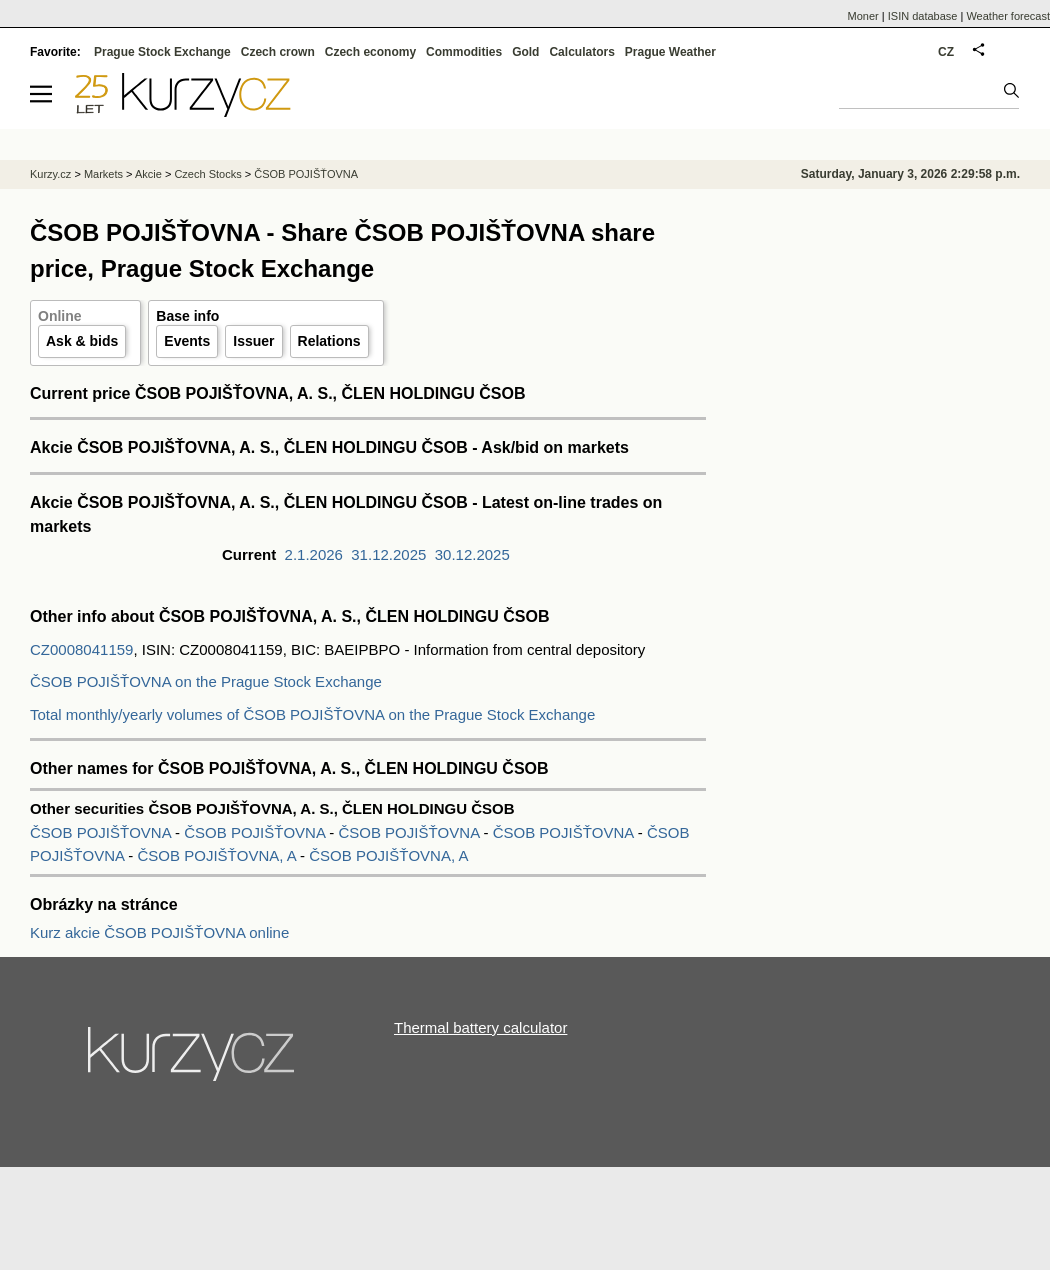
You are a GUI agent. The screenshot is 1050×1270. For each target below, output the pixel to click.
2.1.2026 (314, 554)
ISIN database (923, 16)
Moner (863, 16)
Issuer (253, 341)
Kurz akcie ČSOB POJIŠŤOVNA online (159, 932)
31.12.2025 (388, 554)
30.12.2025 (472, 554)
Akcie (148, 174)
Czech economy (370, 52)
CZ (946, 52)
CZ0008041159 (81, 649)
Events (187, 341)
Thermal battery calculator (480, 1027)
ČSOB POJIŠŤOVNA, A (217, 855)
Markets (103, 174)
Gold (525, 52)
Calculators (581, 52)
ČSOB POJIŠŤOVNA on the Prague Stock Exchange (206, 681)
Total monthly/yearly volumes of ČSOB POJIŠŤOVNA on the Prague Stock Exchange (312, 714)
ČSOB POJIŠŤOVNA (102, 832)
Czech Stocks (207, 174)
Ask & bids (82, 341)
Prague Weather (670, 52)
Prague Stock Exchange (162, 52)
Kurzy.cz (50, 174)
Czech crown (278, 52)
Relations (329, 341)
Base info (187, 316)
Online (60, 316)
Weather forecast (1008, 16)
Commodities (464, 52)
